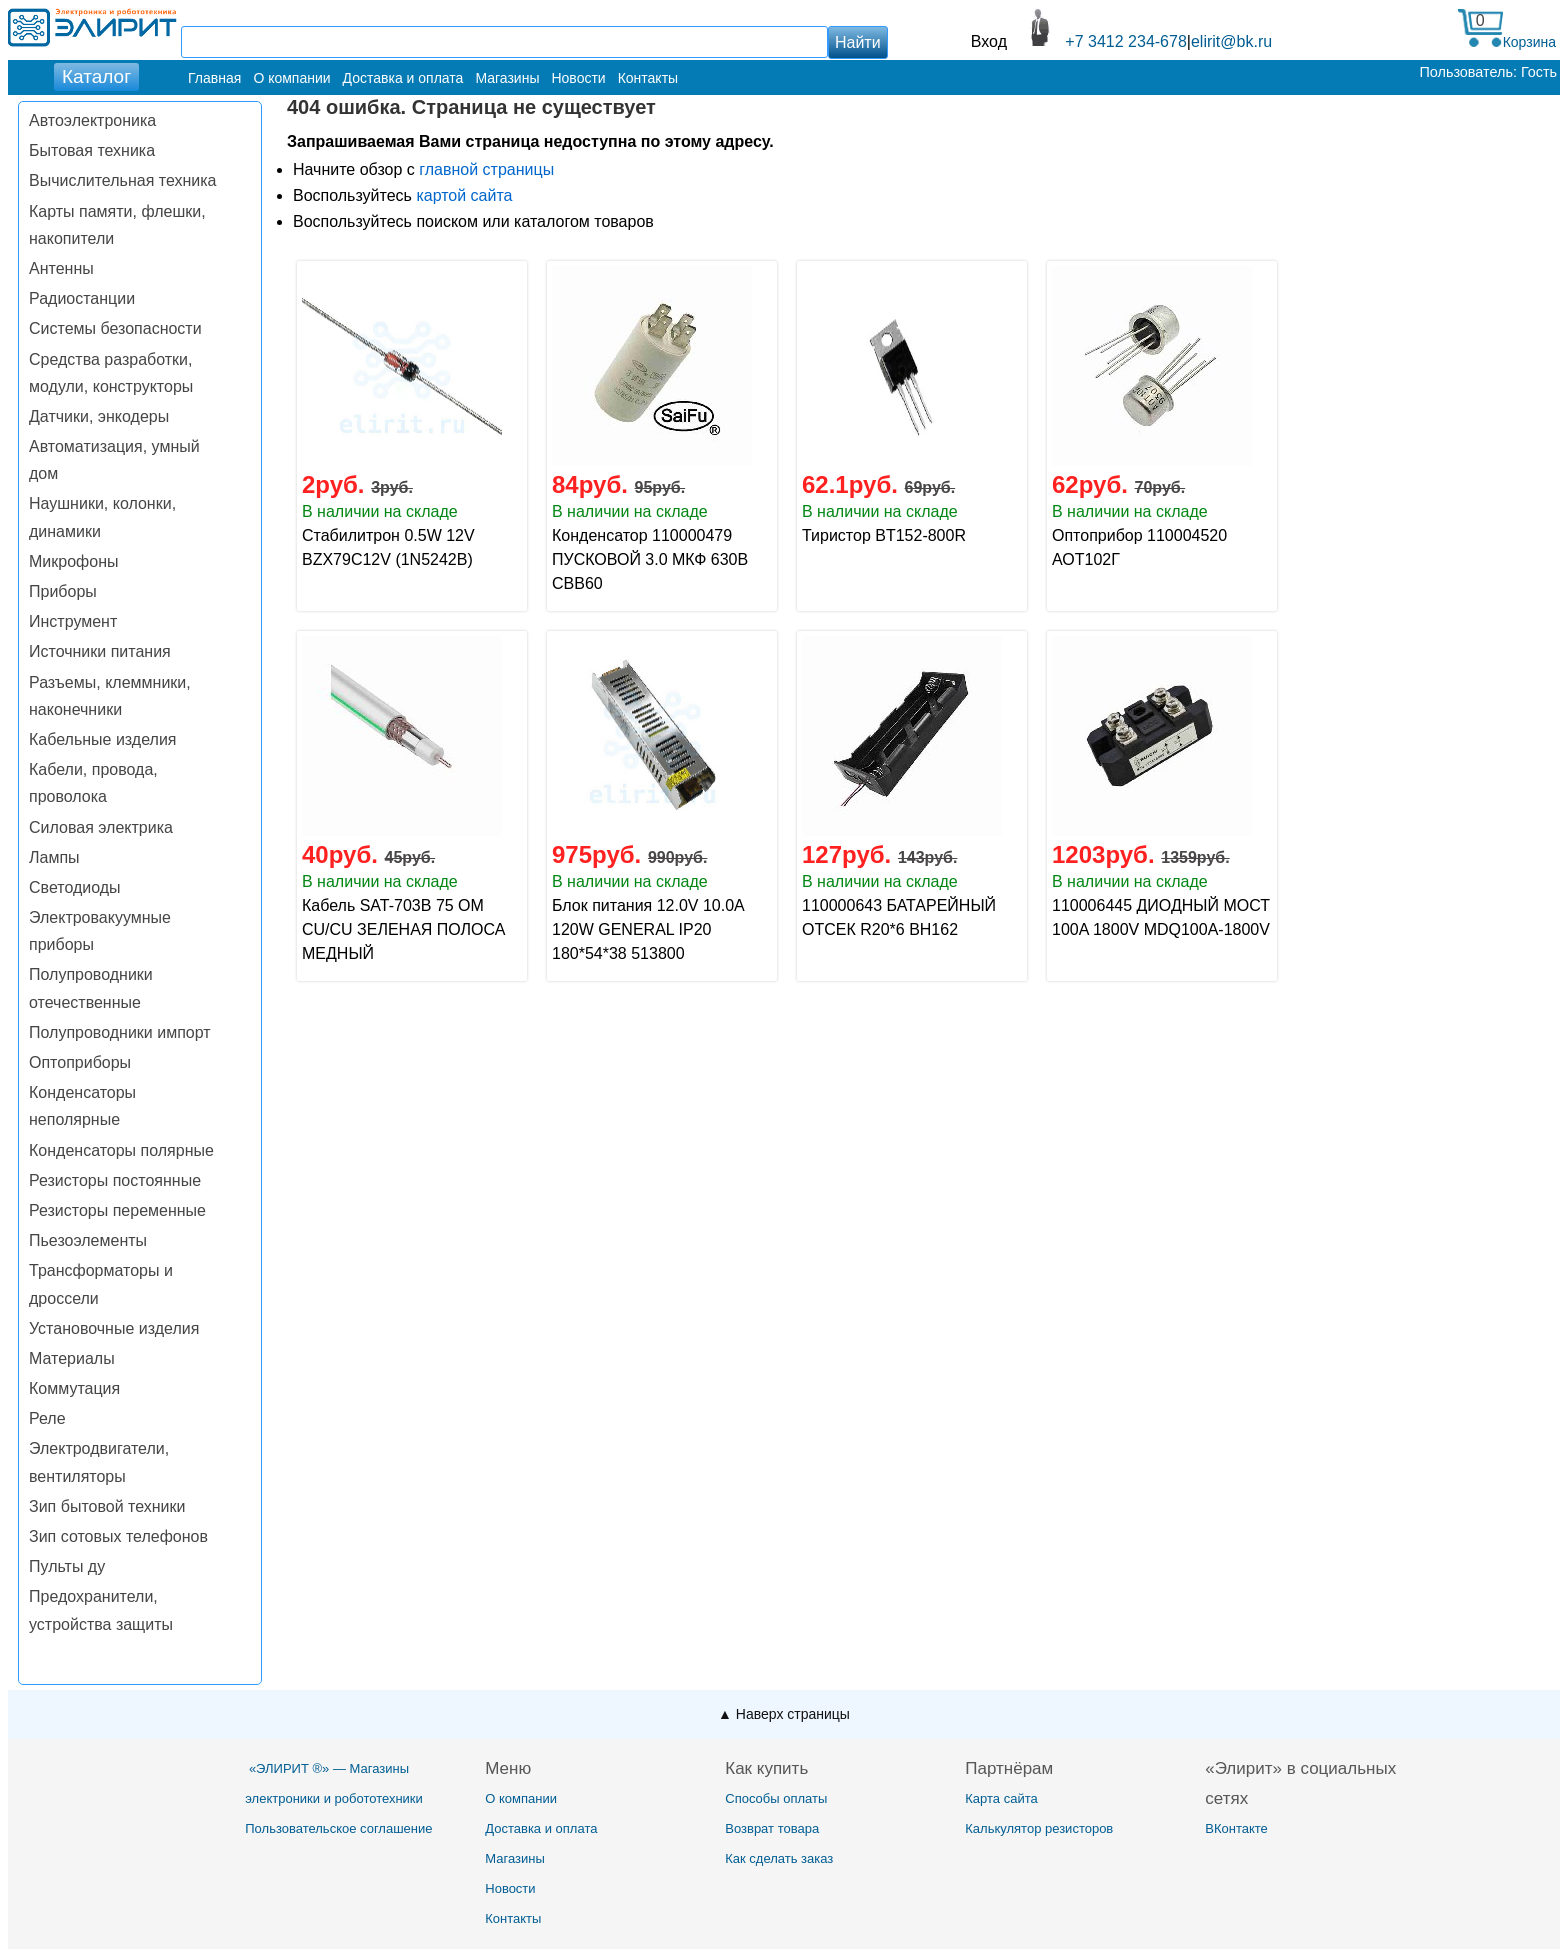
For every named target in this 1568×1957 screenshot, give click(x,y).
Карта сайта (1001, 1798)
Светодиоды (75, 887)
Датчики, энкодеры (99, 416)
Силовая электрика (101, 827)
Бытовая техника (92, 150)
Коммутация (74, 1388)
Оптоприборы (80, 1062)
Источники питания (100, 651)
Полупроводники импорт (120, 1032)
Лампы (54, 857)
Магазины (507, 78)
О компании (291, 78)
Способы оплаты (776, 1798)
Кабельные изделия (102, 739)
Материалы (72, 1358)
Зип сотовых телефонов (118, 1536)
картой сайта (464, 195)
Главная (214, 78)
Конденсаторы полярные (121, 1150)
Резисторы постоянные (115, 1180)
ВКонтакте (1236, 1828)
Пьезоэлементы (88, 1240)
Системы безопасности (115, 328)
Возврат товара (772, 1828)
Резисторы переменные (117, 1210)
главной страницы (486, 169)
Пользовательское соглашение (338, 1828)
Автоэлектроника (92, 120)
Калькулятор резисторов (1039, 1828)
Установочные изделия (114, 1328)
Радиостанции (82, 298)
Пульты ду (67, 1566)
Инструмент (73, 621)
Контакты (648, 78)
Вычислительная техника (122, 180)
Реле (47, 1418)
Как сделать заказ (779, 1858)
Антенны (61, 268)
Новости (578, 78)
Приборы (63, 591)
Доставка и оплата (403, 78)
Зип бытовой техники (107, 1506)
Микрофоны (73, 561)
